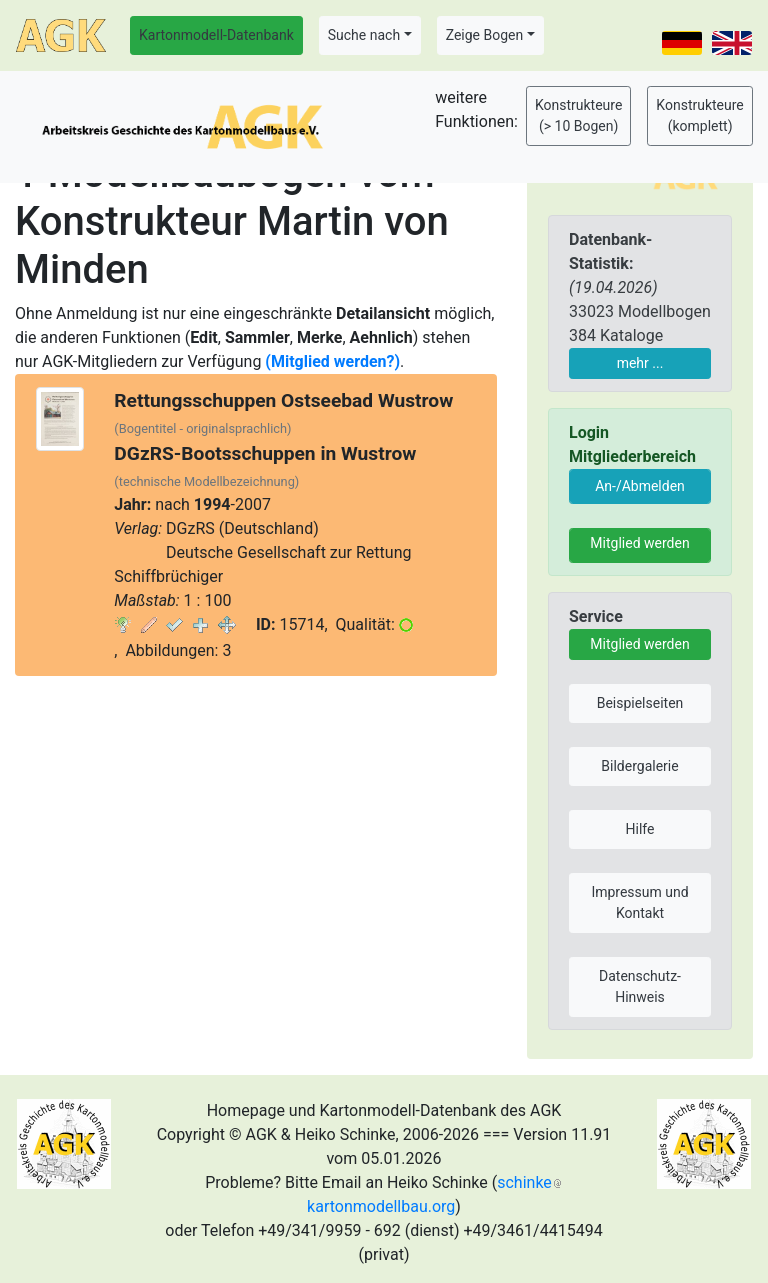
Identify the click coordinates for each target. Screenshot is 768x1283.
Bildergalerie (639, 766)
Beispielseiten (640, 703)
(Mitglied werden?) (332, 361)
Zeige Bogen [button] (485, 35)
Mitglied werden (639, 543)
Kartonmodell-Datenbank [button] (216, 35)
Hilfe (640, 829)
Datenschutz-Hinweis (640, 986)
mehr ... (640, 363)
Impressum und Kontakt (639, 902)
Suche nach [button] (364, 35)
